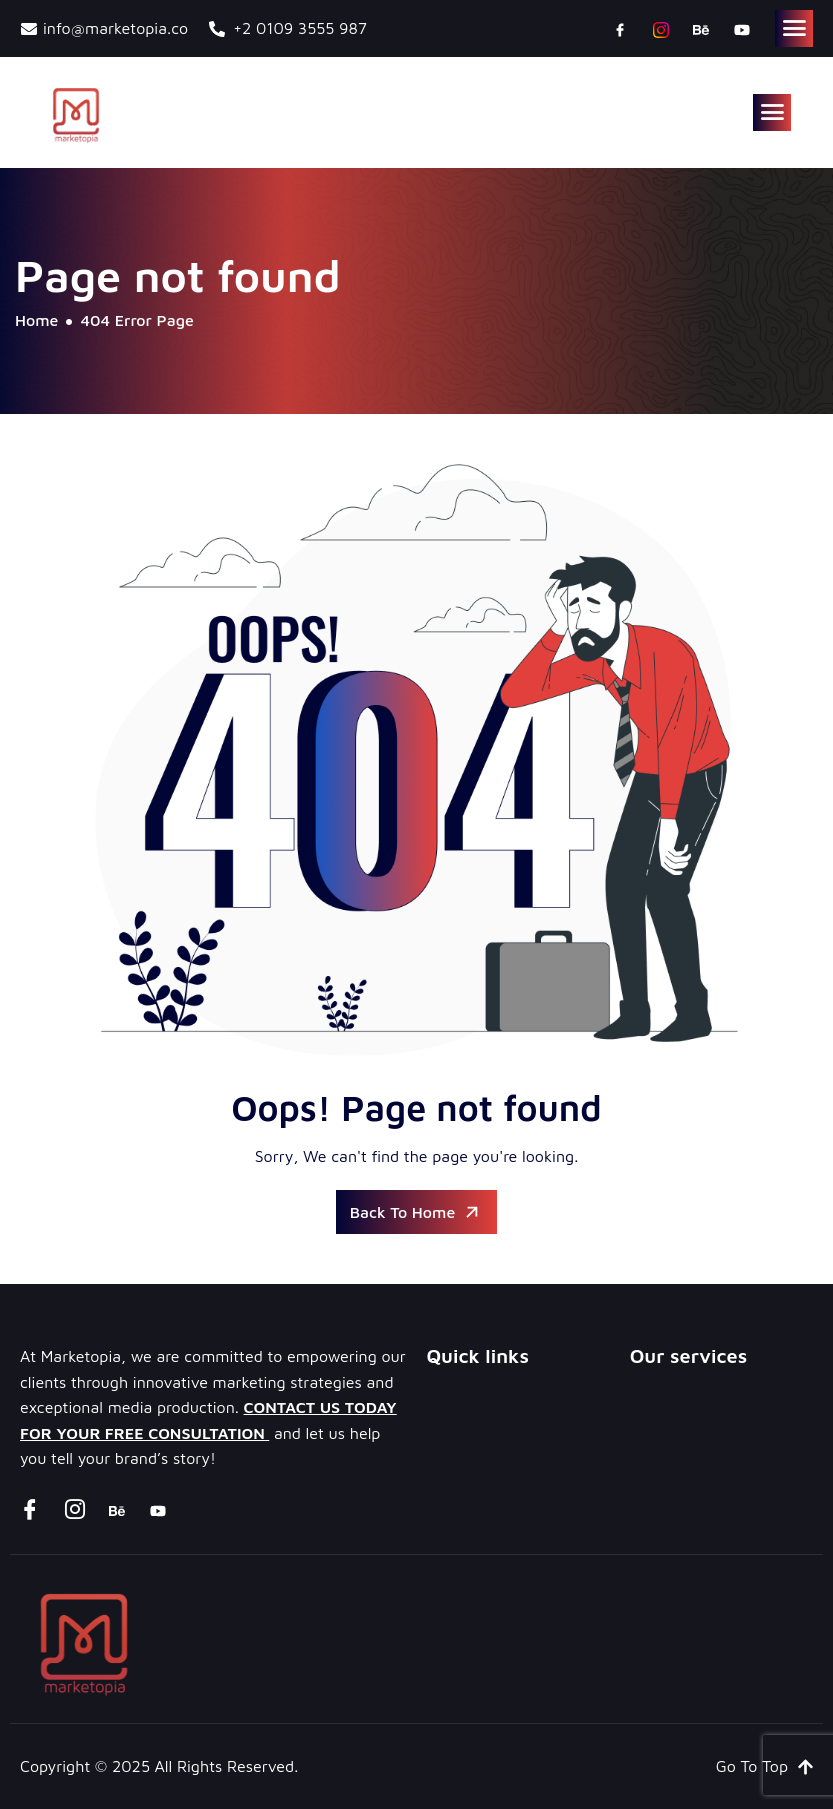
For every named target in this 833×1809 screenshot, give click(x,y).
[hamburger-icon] (794, 28)
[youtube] (742, 29)
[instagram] (661, 29)
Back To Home (417, 1212)
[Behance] (701, 29)
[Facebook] (620, 29)
